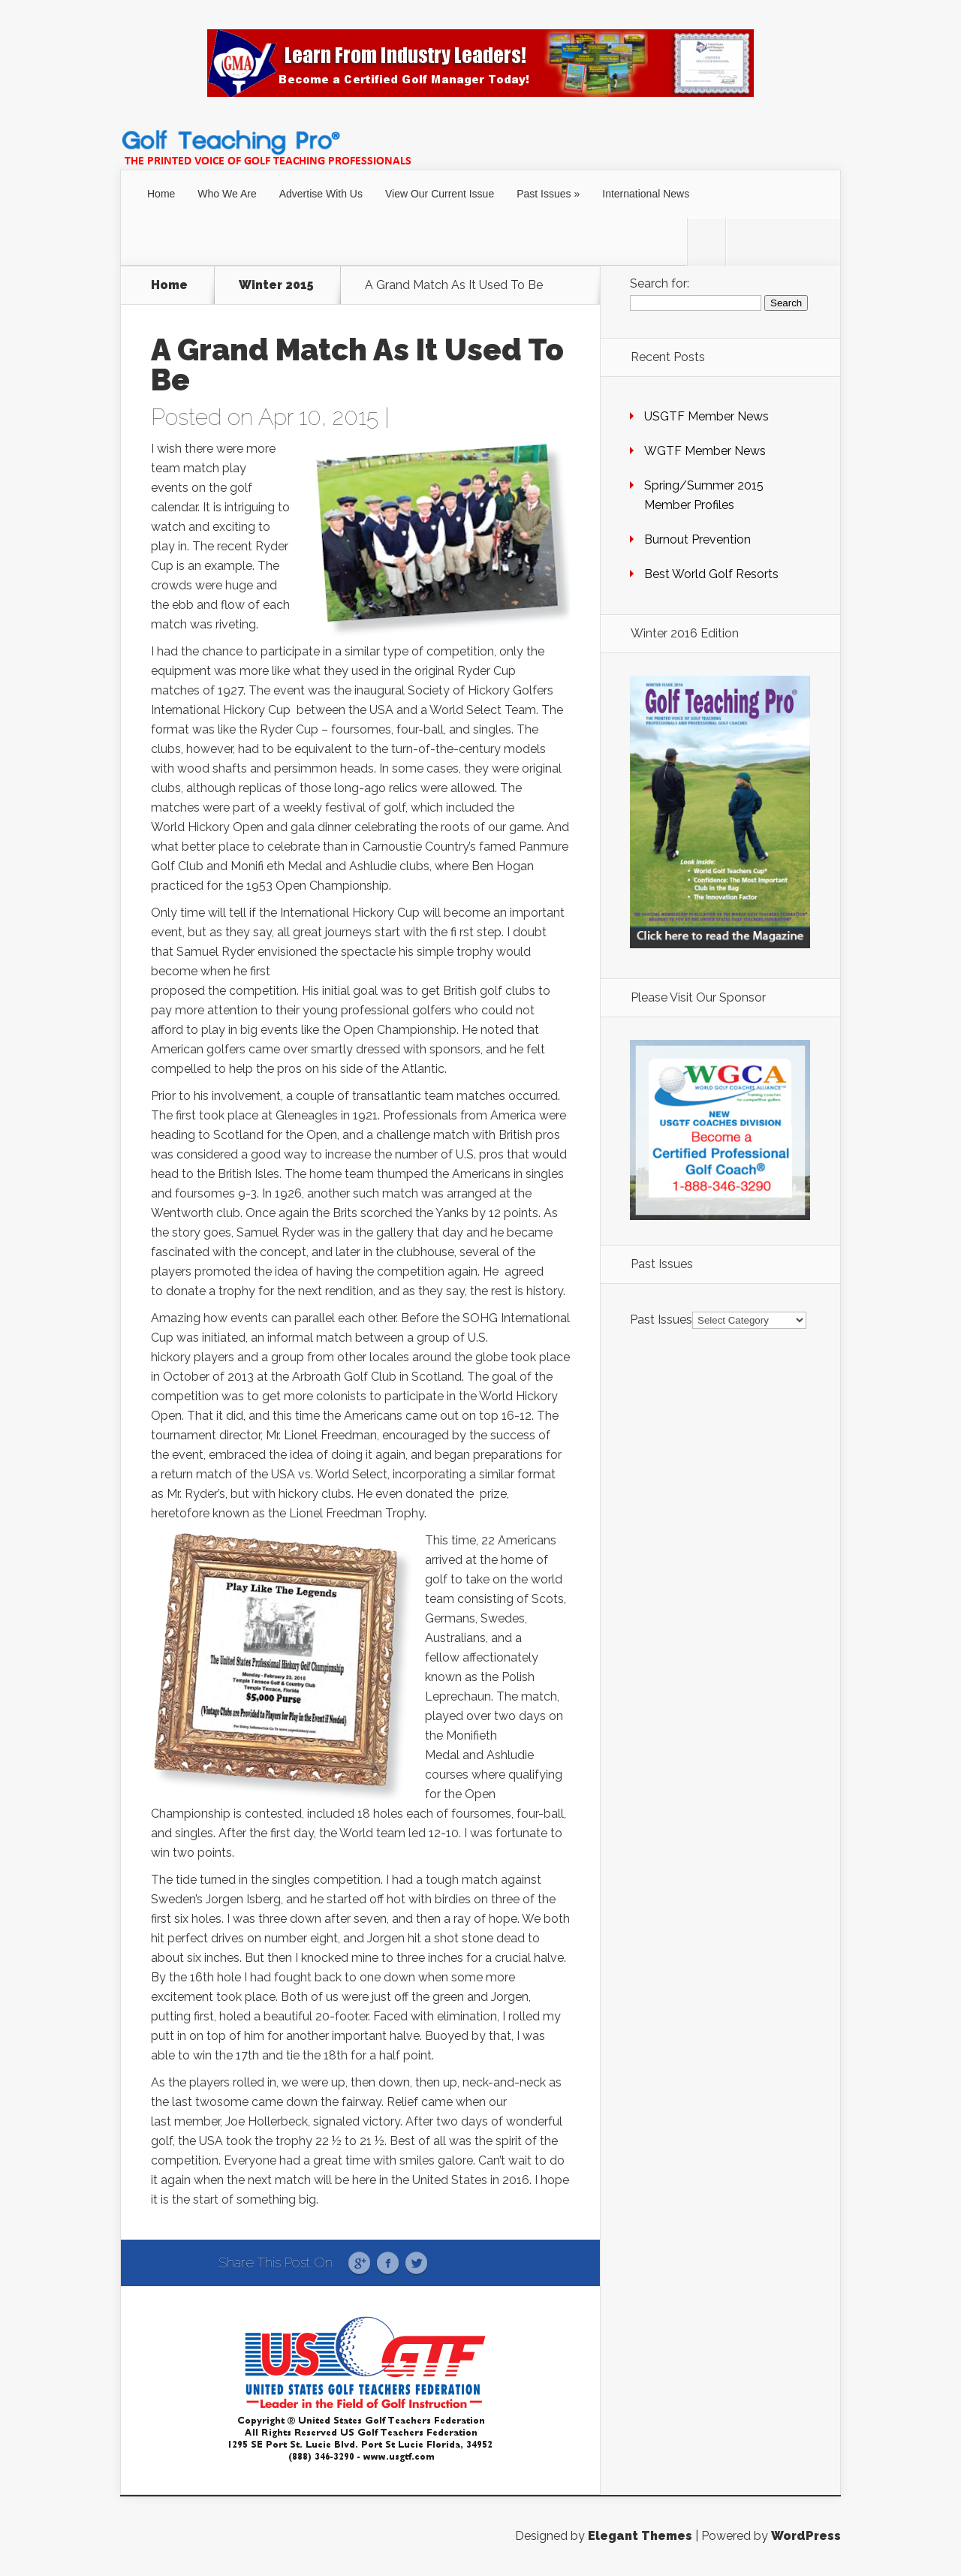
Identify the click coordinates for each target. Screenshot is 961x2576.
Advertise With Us (321, 194)
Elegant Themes (640, 2536)
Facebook (387, 2264)
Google (359, 2264)
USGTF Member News (706, 416)
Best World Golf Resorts (711, 574)
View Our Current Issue (439, 194)
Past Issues (544, 194)
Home (161, 194)
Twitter (416, 2264)
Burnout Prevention (697, 539)
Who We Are (226, 194)
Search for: (659, 283)
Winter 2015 (276, 285)
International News (645, 194)
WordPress (806, 2536)
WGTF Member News (705, 451)
